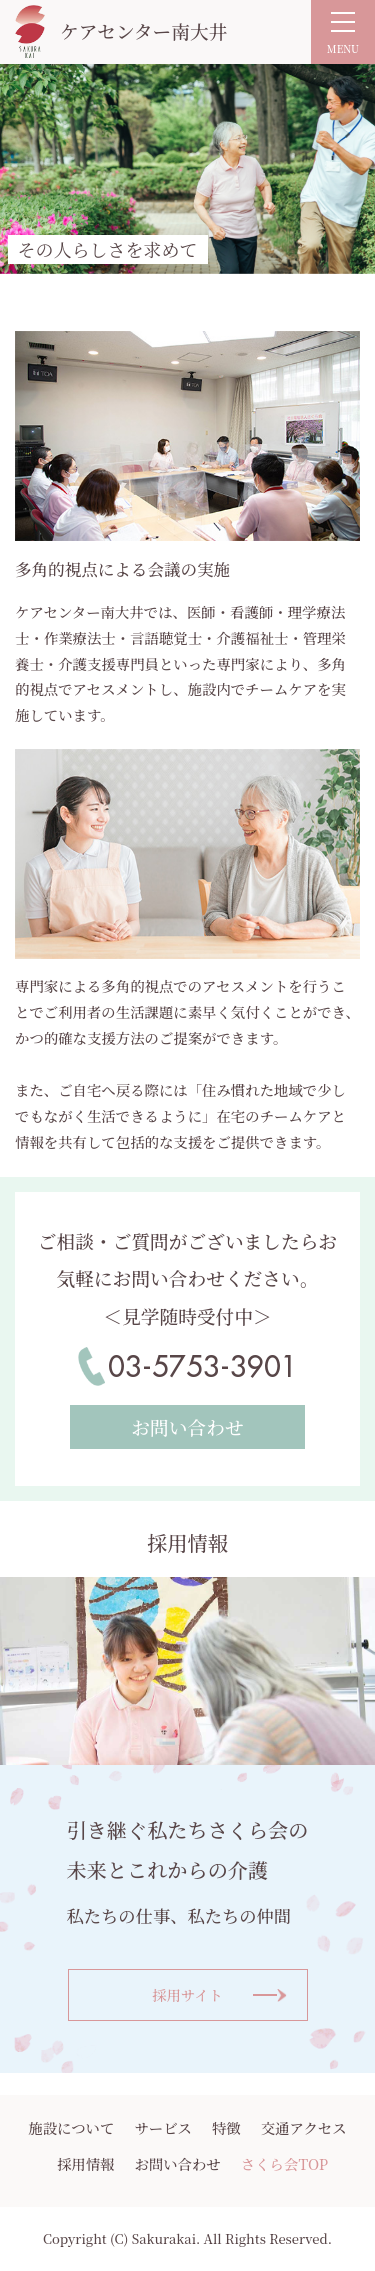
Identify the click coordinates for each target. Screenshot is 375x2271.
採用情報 (86, 2163)
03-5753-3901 (203, 1366)
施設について (71, 2127)
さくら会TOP (284, 2163)
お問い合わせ (177, 2163)
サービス (163, 2127)
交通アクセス (304, 2127)
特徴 (226, 2127)
